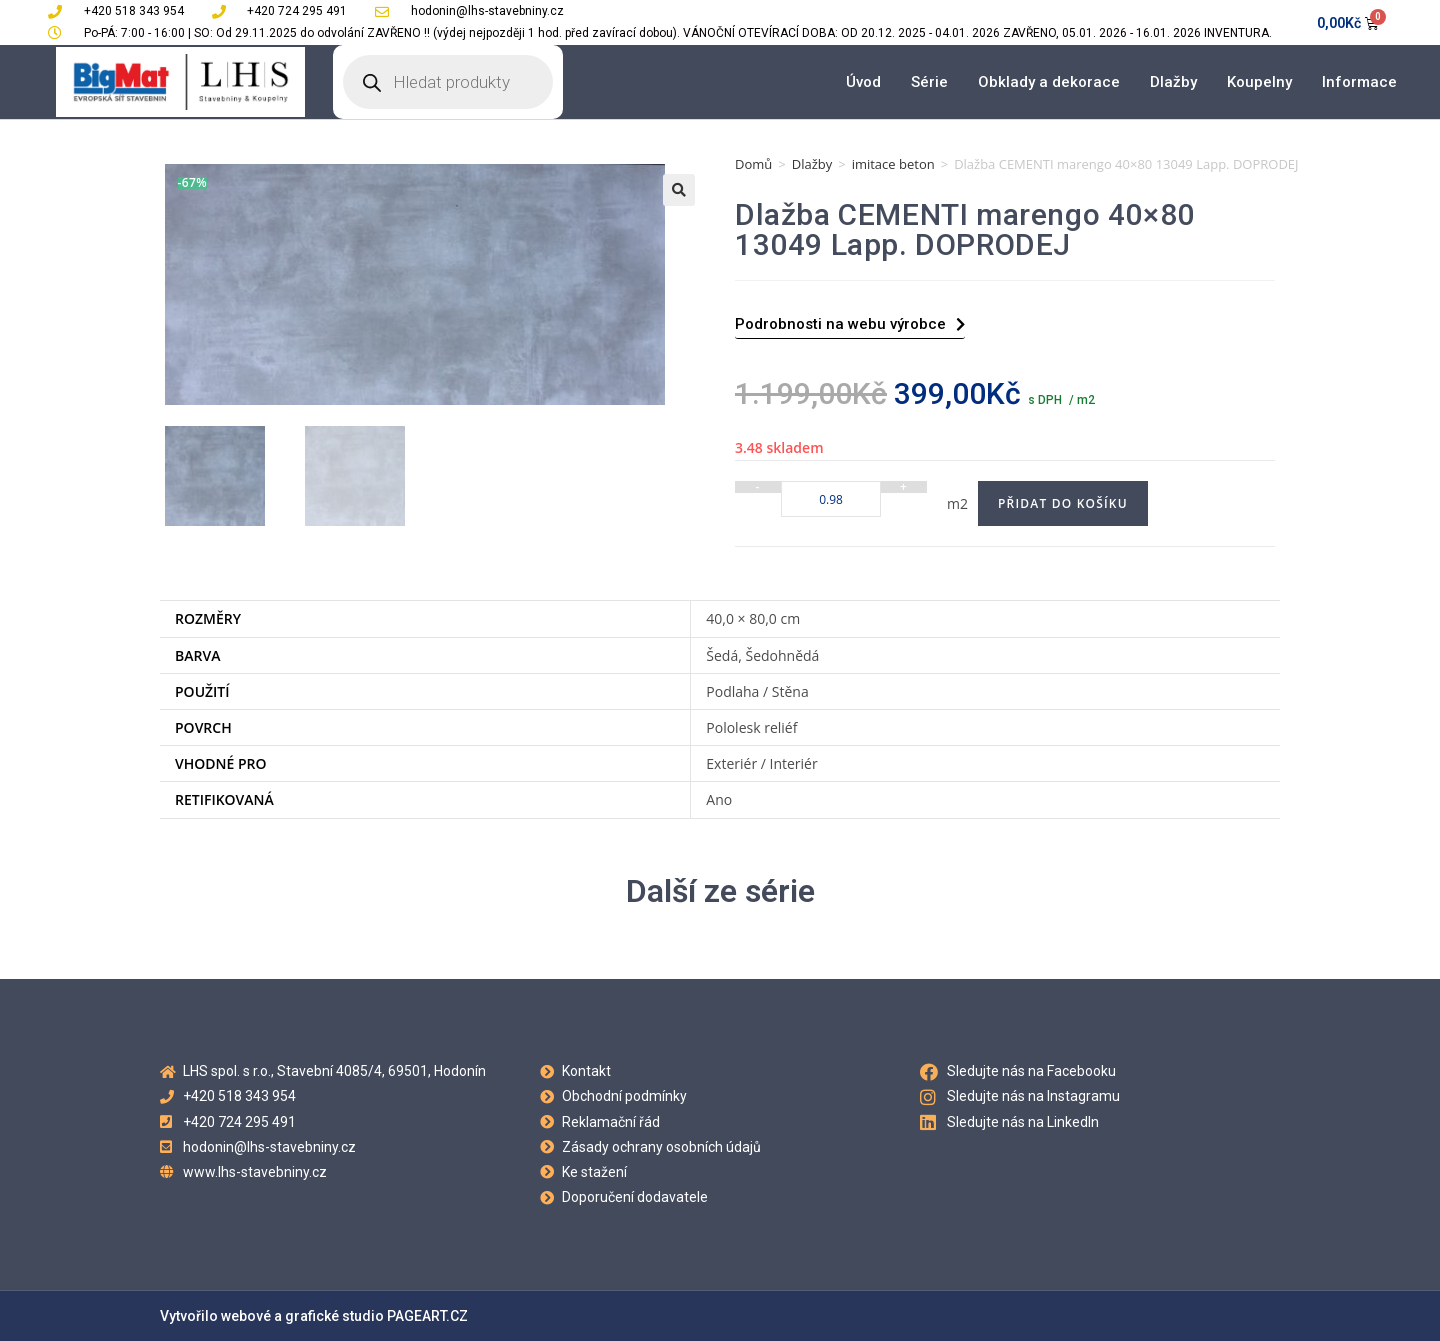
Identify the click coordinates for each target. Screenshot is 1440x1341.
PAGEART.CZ (427, 1316)
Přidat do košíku (1063, 503)
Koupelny (1259, 82)
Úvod (863, 82)
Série (929, 82)
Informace (1359, 82)
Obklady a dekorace (1049, 82)
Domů (753, 164)
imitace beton (893, 164)
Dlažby (1173, 82)
